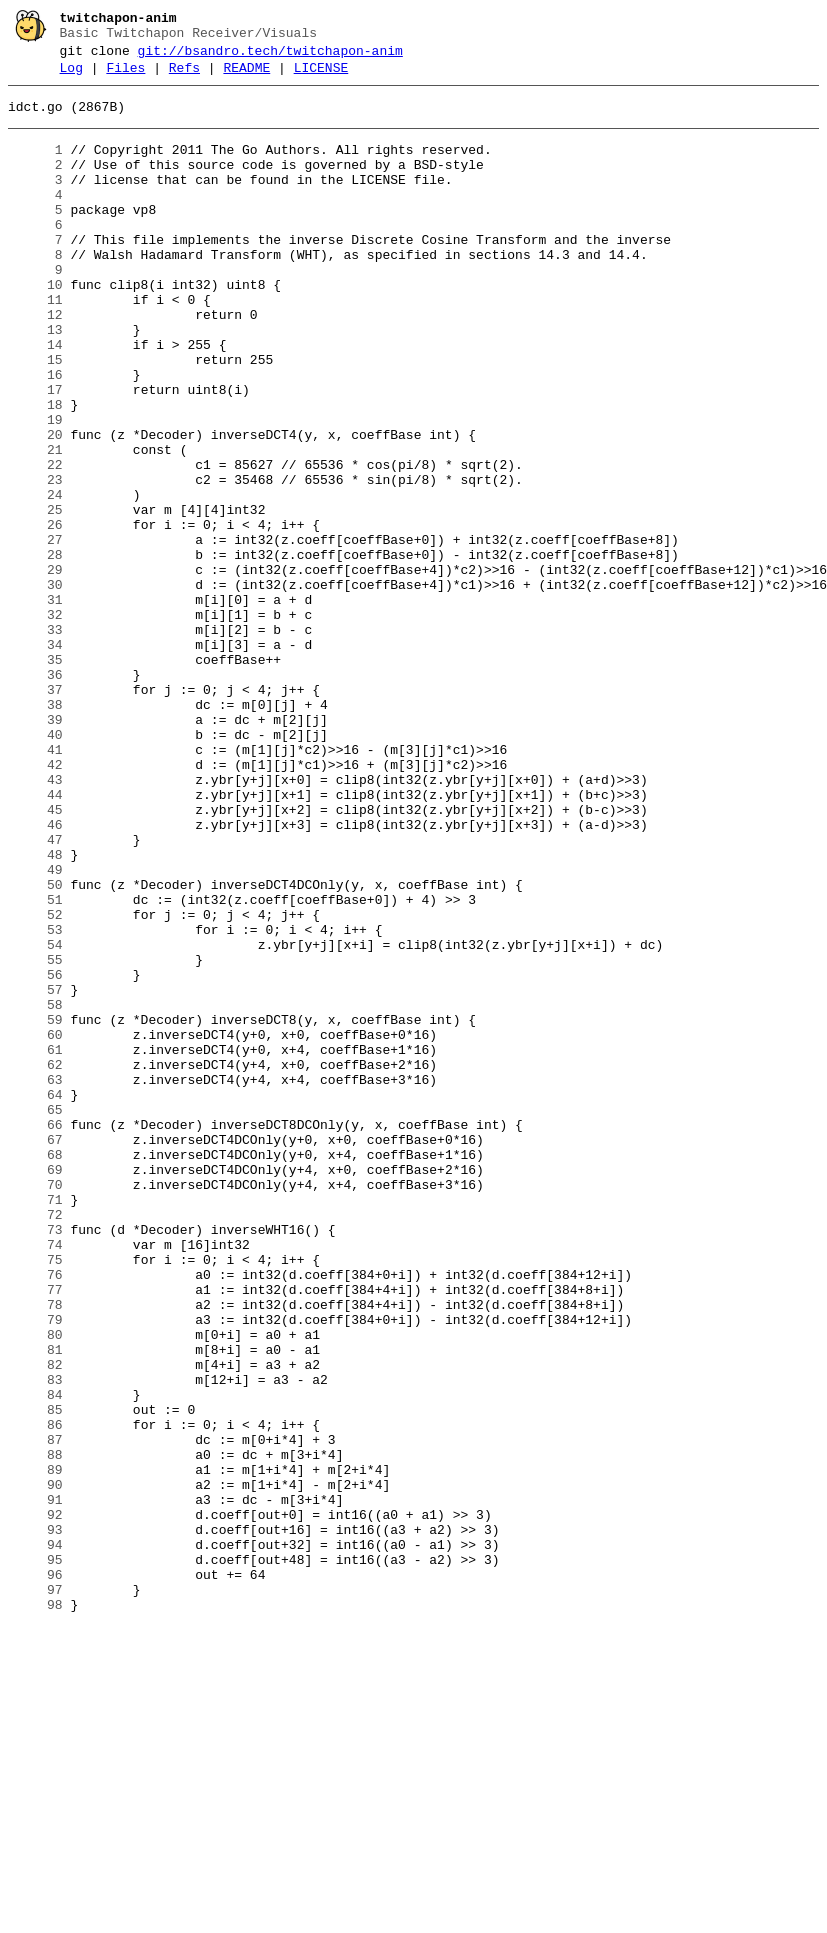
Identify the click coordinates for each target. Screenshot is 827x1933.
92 (35, 1803)
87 (35, 1713)
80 (35, 1587)
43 (35, 921)
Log (71, 77)
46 (35, 975)
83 (35, 1641)
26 (35, 615)
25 (35, 597)
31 (35, 705)
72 (35, 1443)
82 (35, 1623)
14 (35, 399)
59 (35, 1209)
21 (35, 525)
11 (35, 345)
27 (35, 633)
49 (35, 1029)
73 (35, 1461)
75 (35, 1497)
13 (35, 381)
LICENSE (321, 77)
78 (35, 1551)
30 (35, 687)
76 (35, 1515)
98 (35, 1911)
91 (35, 1785)
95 (35, 1857)
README (246, 77)
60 (35, 1227)
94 (35, 1839)
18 (35, 471)
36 (35, 795)
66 (35, 1335)
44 (35, 939)
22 (35, 543)
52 (35, 1083)
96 (35, 1875)
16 (35, 435)
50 (35, 1047)
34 (35, 759)
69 (35, 1389)
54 (35, 1119)
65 (35, 1317)
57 (35, 1173)
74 (35, 1479)
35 (35, 777)
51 (35, 1065)
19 (35, 489)
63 (35, 1281)
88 (35, 1731)
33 (35, 741)
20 (35, 507)
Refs (184, 77)
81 (35, 1605)
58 (35, 1191)
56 (35, 1155)
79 (35, 1569)
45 (35, 957)
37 (35, 813)
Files (125, 77)
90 (35, 1767)
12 (35, 363)
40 (35, 867)
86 (35, 1695)
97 (35, 1893)
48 (35, 1011)
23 (35, 561)
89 (35, 1749)
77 (35, 1533)
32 (35, 723)
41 (35, 885)
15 (35, 417)
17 (35, 453)
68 (35, 1371)
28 (35, 651)
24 (35, 579)
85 (35, 1677)
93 (35, 1821)
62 (35, 1263)
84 (35, 1659)
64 (35, 1299)
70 (35, 1407)
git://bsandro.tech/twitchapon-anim (270, 57)
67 (35, 1353)
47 (35, 993)
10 (35, 327)
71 (35, 1425)
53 (35, 1101)
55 (35, 1137)
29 (35, 669)
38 (35, 831)
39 (35, 849)
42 (35, 903)
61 (35, 1245)
